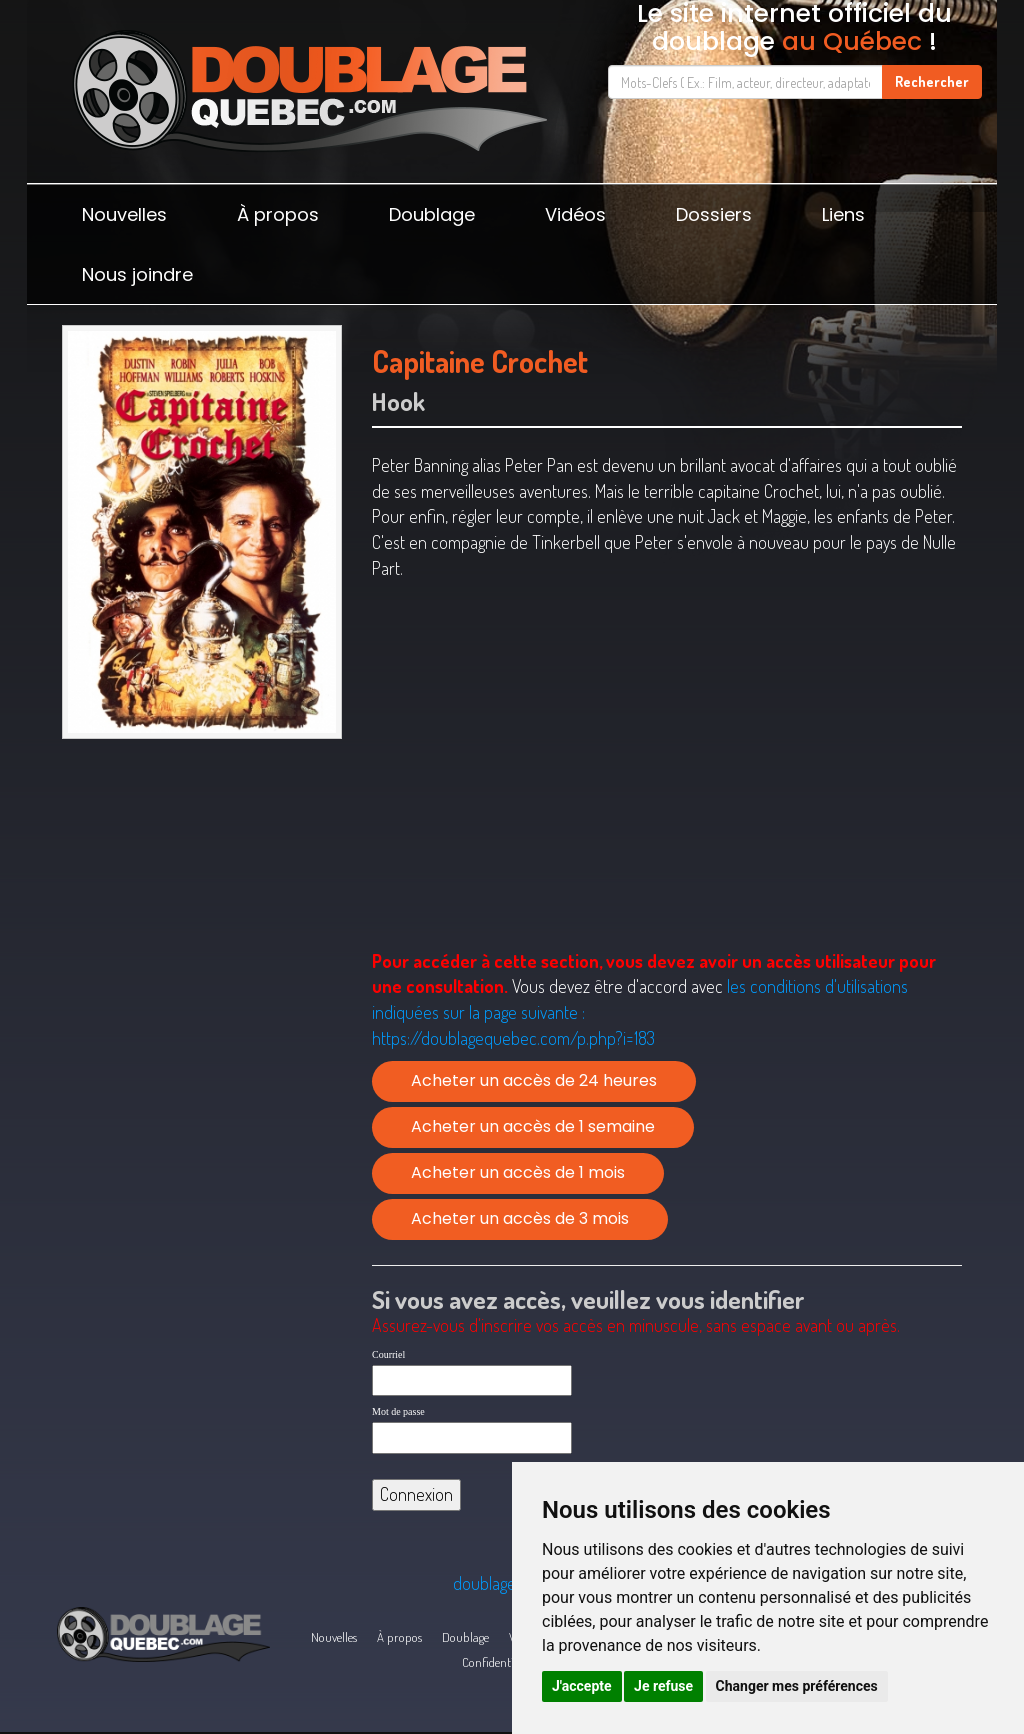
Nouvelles (124, 214)
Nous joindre (137, 274)
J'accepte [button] (582, 1686)
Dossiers (714, 214)
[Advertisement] (202, 890)
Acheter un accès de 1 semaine (533, 1126)
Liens (843, 214)
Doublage (432, 214)
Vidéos (575, 214)
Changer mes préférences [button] (797, 1686)
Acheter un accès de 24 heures (534, 1080)
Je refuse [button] (663, 1686)
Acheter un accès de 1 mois (518, 1172)
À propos (278, 214)
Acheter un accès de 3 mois (520, 1218)
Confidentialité (498, 1662)
